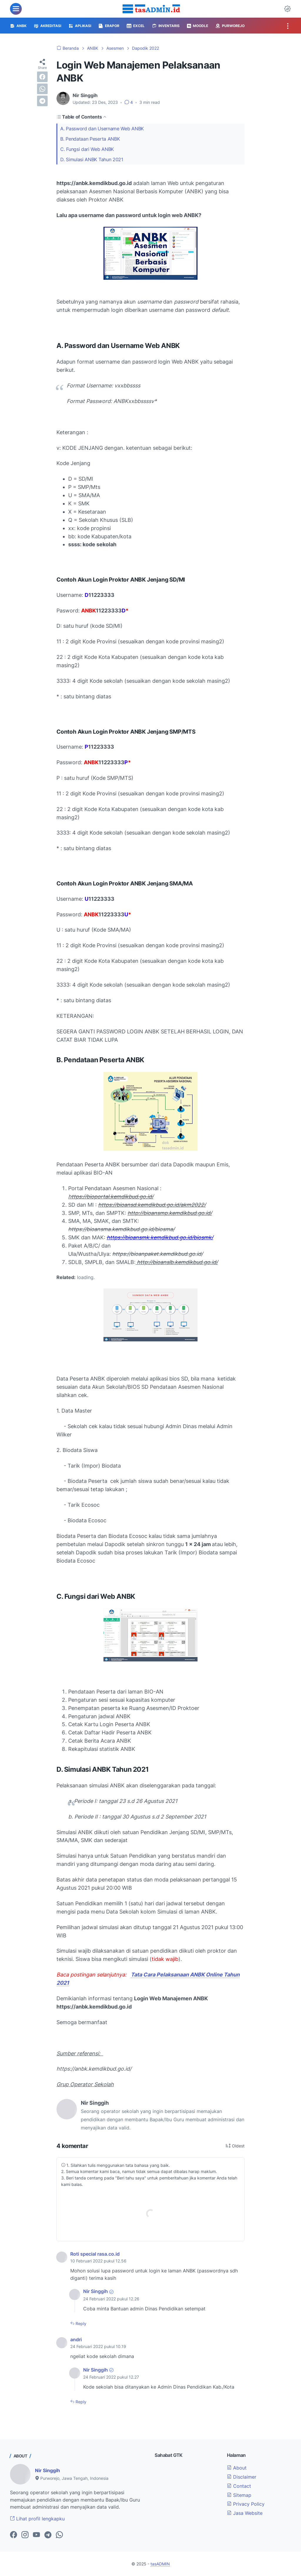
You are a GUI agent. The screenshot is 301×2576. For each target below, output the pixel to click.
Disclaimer (241, 2477)
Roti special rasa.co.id (95, 2254)
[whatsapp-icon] (59, 2535)
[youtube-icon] (36, 2535)
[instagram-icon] (25, 2535)
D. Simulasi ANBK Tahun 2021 (91, 159)
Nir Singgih (95, 2291)
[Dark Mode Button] (287, 8)
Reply (80, 2323)
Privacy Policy (246, 2504)
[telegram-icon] (47, 2535)
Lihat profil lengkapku (37, 2519)
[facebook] (42, 76)
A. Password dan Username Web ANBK (102, 128)
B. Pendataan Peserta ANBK (90, 139)
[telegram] (42, 101)
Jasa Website (244, 2513)
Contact (239, 2486)
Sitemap (239, 2495)
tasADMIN (160, 2563)
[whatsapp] (42, 89)
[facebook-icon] (13, 2535)
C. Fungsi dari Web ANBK (87, 149)
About (237, 2468)
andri (76, 2339)
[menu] (16, 9)
